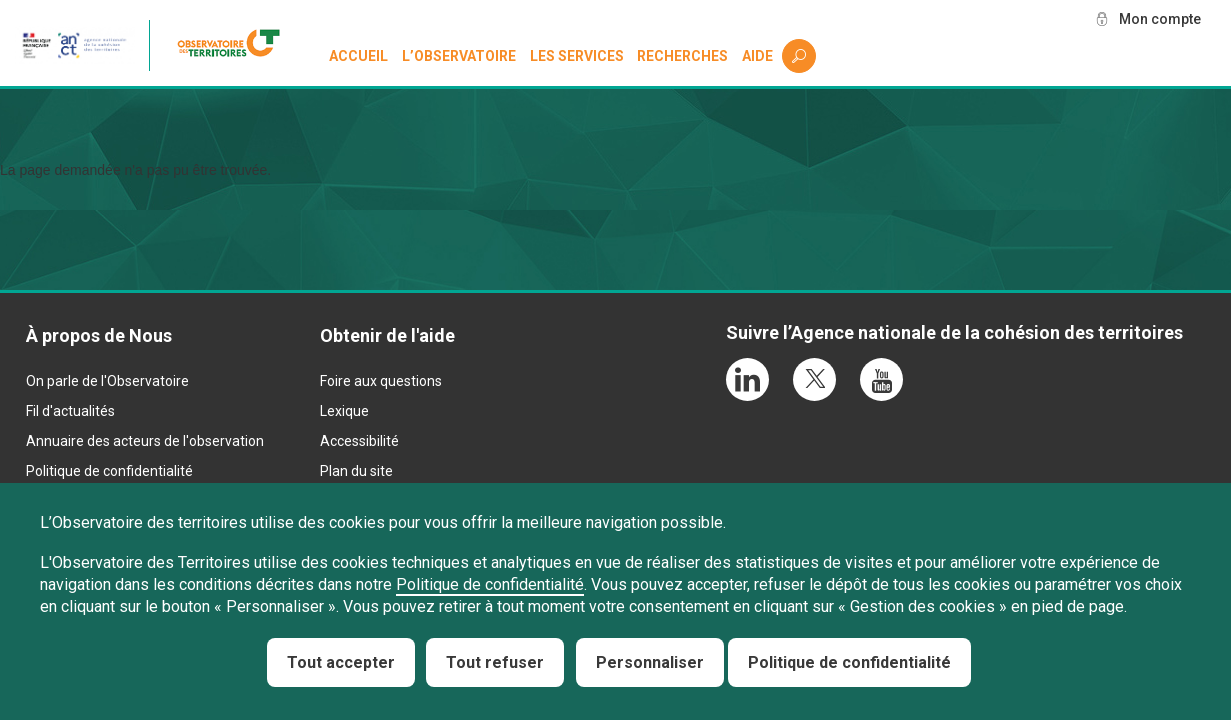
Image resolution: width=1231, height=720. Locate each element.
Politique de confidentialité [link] (849, 662)
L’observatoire (459, 56)
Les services (577, 56)
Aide (757, 56)
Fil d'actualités (70, 411)
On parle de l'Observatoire (107, 381)
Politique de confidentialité (109, 471)
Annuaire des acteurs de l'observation (145, 441)
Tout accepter (341, 662)
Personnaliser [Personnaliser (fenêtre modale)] (650, 662)
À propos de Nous (99, 335)
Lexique (344, 411)
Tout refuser (495, 662)
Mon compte (1160, 19)
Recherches (682, 56)
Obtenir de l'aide (387, 335)
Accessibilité (359, 441)
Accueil (358, 56)
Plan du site (356, 471)
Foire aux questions (381, 381)
